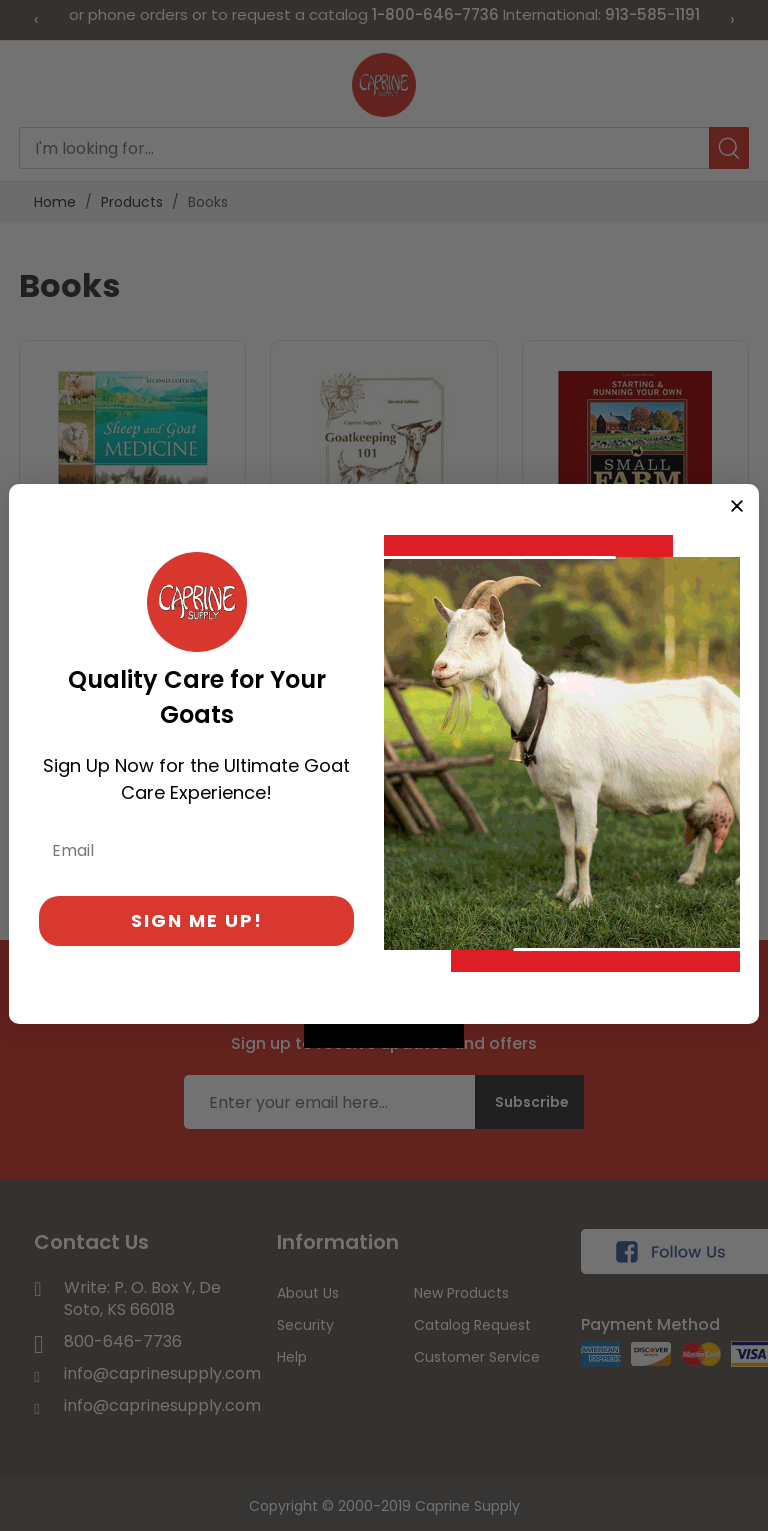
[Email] (196, 851)
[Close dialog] (737, 506)
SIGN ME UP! (197, 920)
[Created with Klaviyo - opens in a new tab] (384, 1036)
